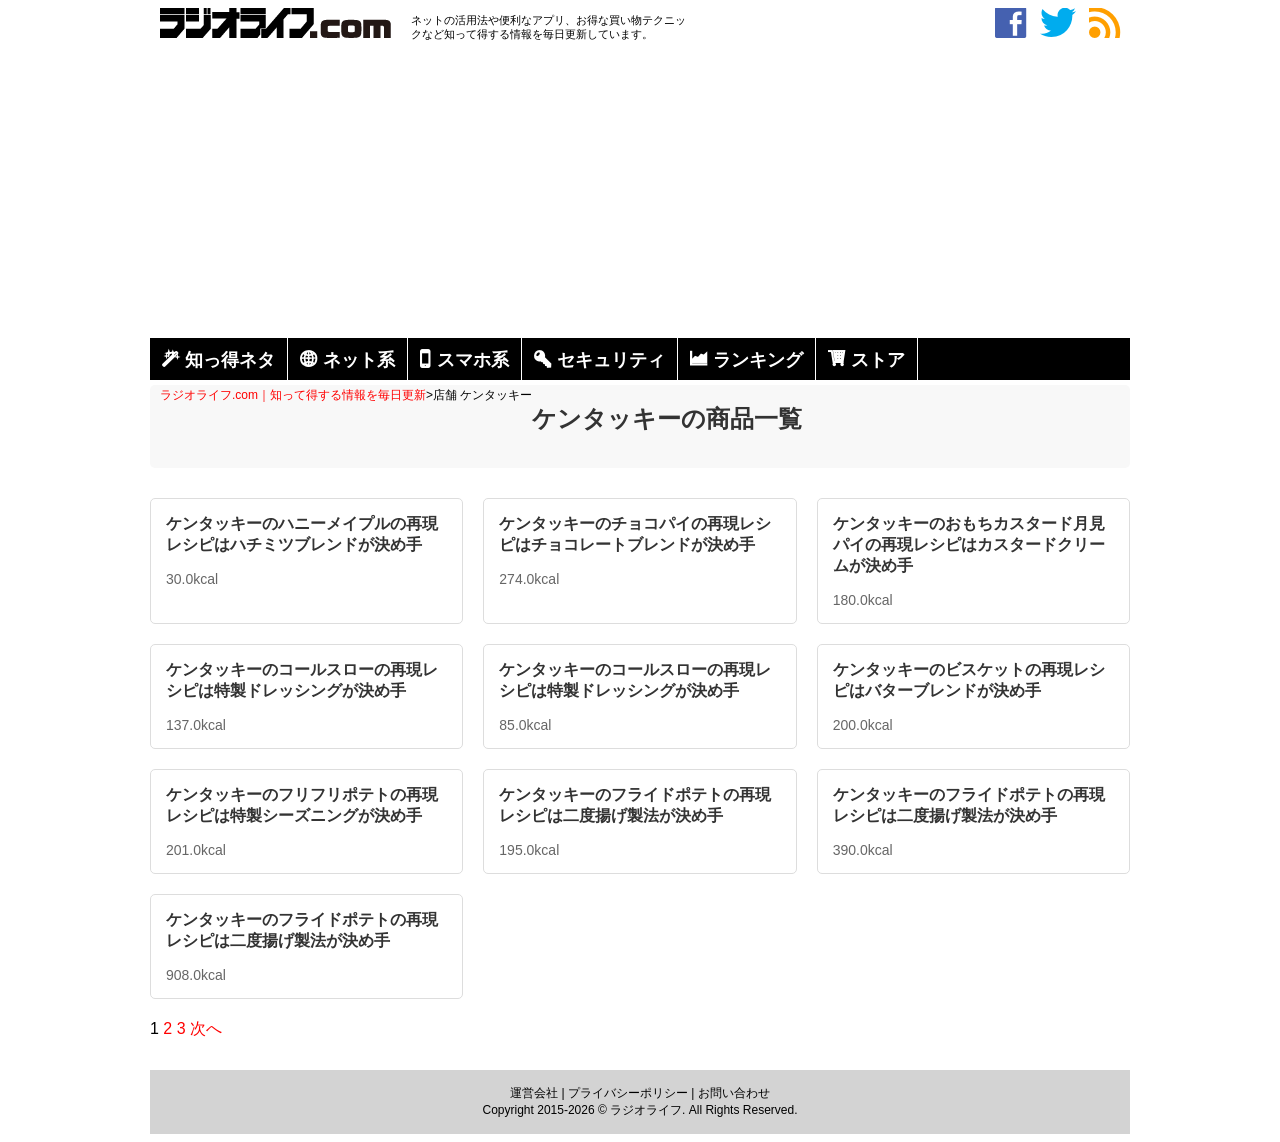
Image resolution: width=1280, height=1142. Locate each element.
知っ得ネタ (230, 360)
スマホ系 (473, 360)
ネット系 (359, 360)
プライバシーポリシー (628, 1093)
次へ (206, 1028)
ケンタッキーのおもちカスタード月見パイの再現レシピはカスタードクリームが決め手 (969, 544)
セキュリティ (611, 360)
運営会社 (534, 1093)
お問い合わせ (734, 1093)
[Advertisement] (640, 193)
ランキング (758, 360)
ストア (878, 360)
